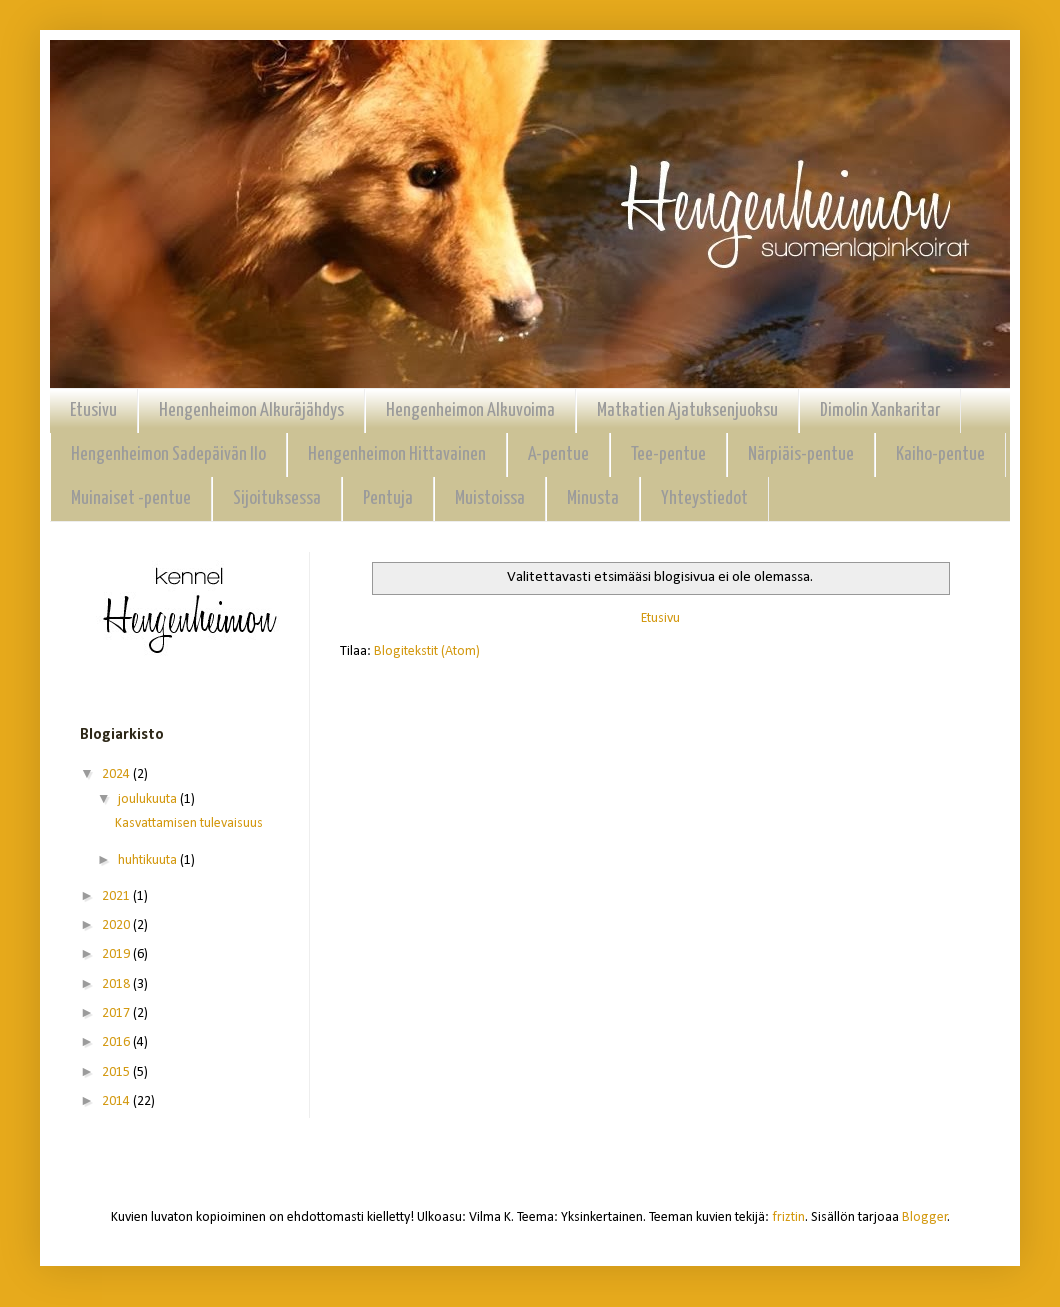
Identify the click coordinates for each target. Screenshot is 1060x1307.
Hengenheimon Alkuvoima (470, 410)
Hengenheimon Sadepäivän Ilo (168, 454)
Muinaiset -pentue (131, 498)
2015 (117, 1072)
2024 (117, 774)
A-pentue (558, 454)
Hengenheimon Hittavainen (397, 454)
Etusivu (93, 410)
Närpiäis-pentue (801, 454)
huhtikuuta (149, 860)
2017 (117, 1013)
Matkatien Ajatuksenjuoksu (687, 410)
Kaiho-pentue (940, 454)
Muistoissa (490, 498)
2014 (117, 1101)
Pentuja (388, 498)
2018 (117, 984)
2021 (117, 896)
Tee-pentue (668, 454)
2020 (117, 925)
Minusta (593, 498)
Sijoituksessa (277, 498)
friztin (788, 1217)
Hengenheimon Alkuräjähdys (251, 410)
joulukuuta (149, 799)
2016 (117, 1042)
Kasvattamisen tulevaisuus (189, 823)
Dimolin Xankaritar (880, 410)
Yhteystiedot (704, 498)
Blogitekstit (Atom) (427, 651)
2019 (117, 954)
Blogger (925, 1217)
